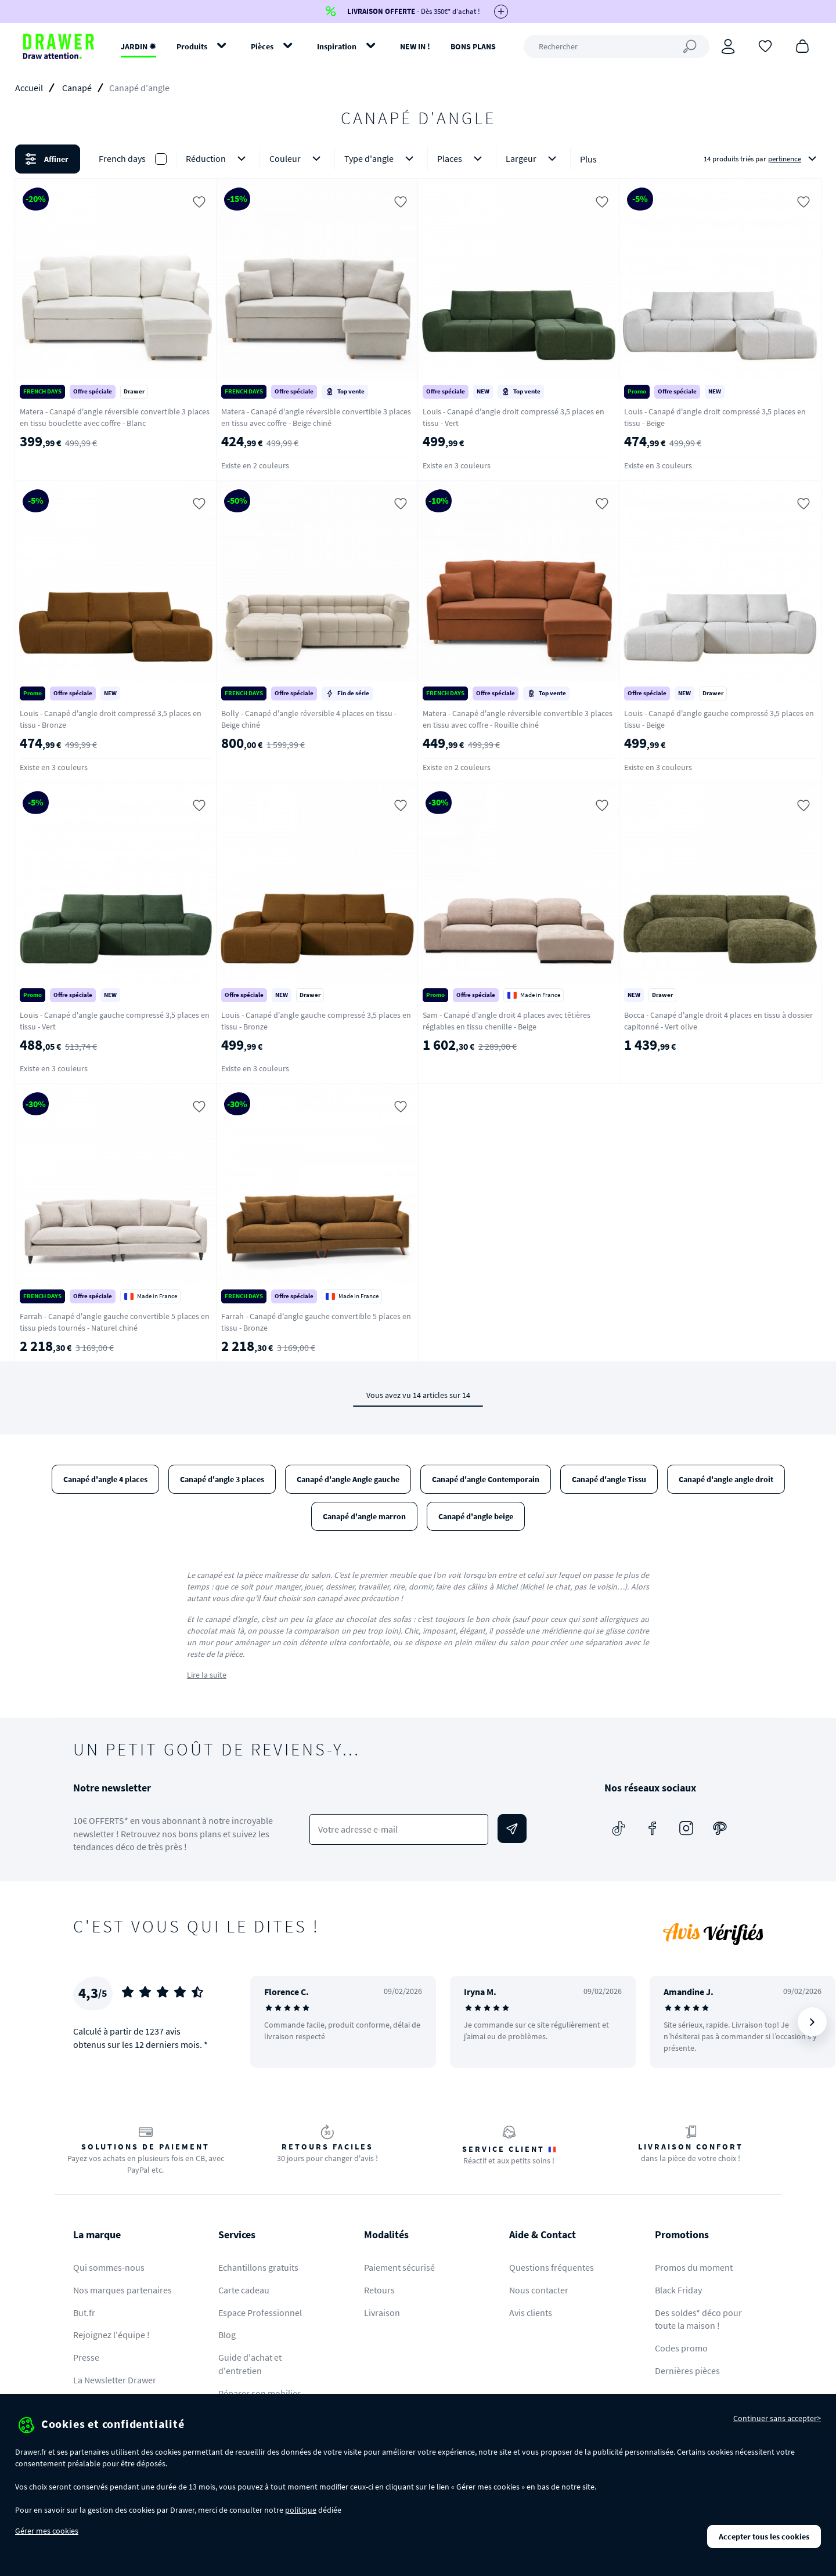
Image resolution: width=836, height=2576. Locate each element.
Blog (227, 2334)
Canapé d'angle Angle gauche (348, 1479)
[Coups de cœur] (765, 45)
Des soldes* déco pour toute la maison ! (698, 2319)
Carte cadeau (243, 2290)
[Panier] (802, 45)
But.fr (84, 2312)
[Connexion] (728, 46)
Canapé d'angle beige (475, 1516)
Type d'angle (381, 159)
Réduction (218, 159)
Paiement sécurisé (399, 2267)
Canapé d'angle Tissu (609, 1479)
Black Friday (678, 2290)
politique (300, 2510)
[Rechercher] (616, 46)
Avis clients (530, 2312)
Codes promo (681, 2348)
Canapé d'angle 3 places (222, 1479)
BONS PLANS (473, 46)
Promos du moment (694, 2267)
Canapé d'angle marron (364, 1516)
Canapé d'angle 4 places (105, 1479)
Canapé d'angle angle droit (726, 1479)
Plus (588, 159)
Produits (191, 46)
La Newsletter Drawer (114, 2380)
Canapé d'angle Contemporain (485, 1479)
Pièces (262, 46)
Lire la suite (206, 1675)
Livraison (382, 2312)
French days (122, 158)
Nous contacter (538, 2290)
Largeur (533, 159)
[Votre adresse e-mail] (399, 1829)
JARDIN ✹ (138, 46)
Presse (86, 2357)
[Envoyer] (512, 1828)
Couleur (297, 159)
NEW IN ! (415, 46)
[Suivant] (812, 2021)
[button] (418, 159)
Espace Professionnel (260, 2312)
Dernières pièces (687, 2370)
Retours (379, 2290)
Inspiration (336, 46)
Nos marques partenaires (122, 2290)
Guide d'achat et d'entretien (250, 2363)
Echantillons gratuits (258, 2267)
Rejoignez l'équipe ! (111, 2334)
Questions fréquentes (551, 2267)
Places (462, 159)
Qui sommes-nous (109, 2267)
